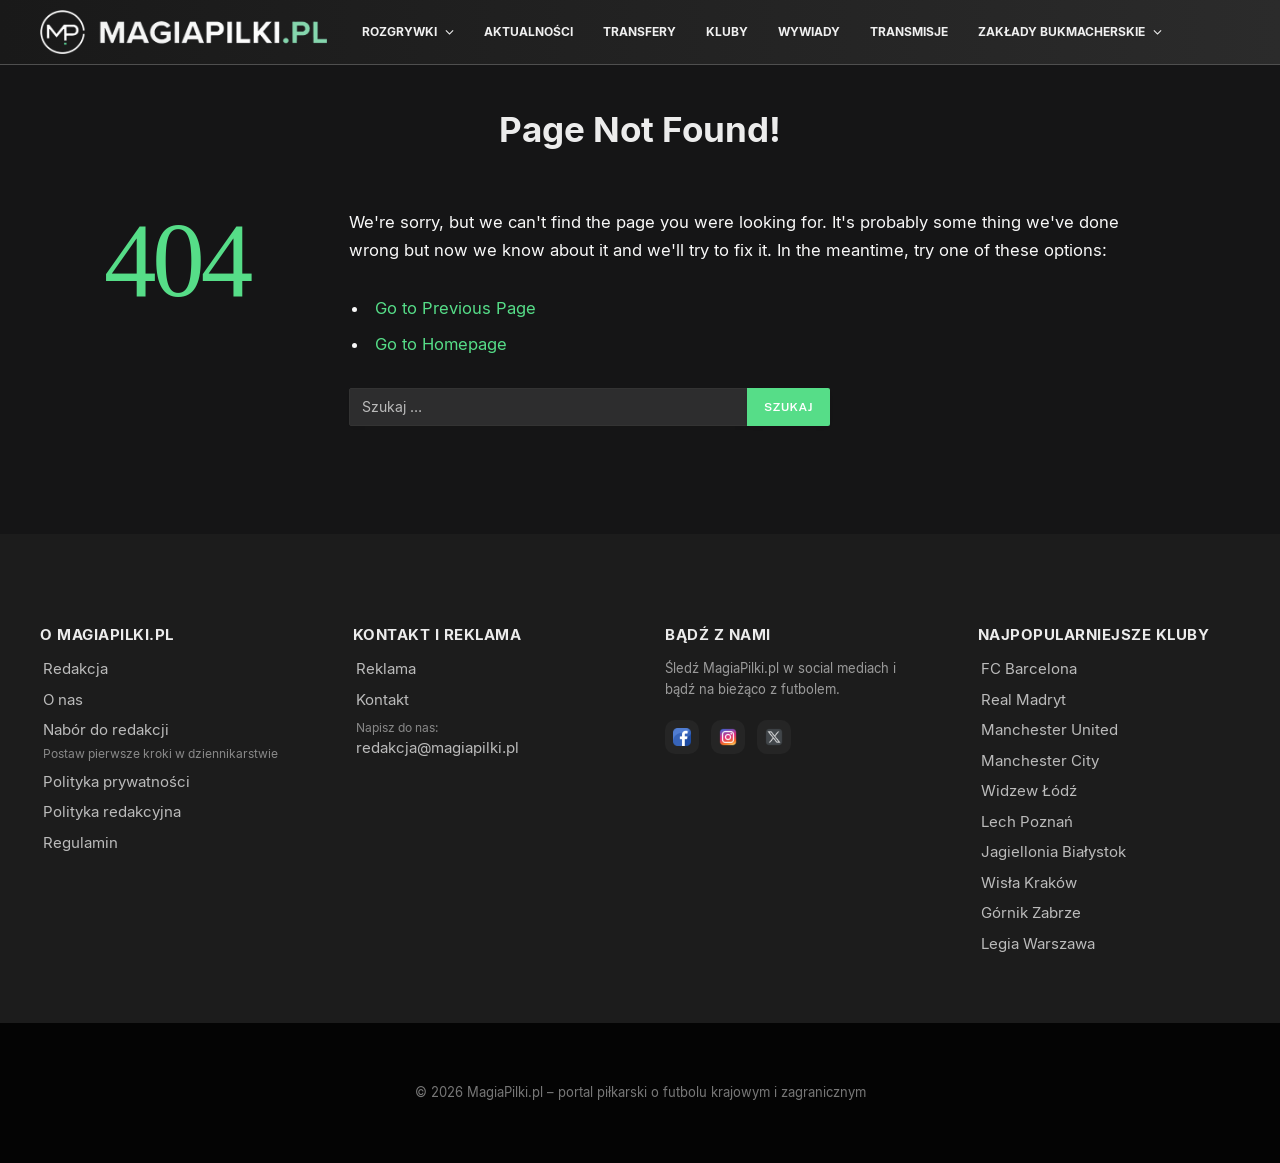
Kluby (727, 31)
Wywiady (809, 31)
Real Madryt (1023, 699)
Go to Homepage (441, 344)
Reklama (386, 668)
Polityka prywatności (116, 781)
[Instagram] (728, 737)
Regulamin (80, 842)
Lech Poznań (1027, 821)
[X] (774, 737)
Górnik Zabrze (1031, 912)
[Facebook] (682, 737)
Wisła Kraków (1029, 882)
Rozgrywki (399, 31)
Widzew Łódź (1029, 790)
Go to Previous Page (455, 308)
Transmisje (909, 31)
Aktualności (528, 31)
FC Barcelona (1029, 668)
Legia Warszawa (1038, 943)
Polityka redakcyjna (112, 811)
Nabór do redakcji (106, 729)
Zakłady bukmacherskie (1061, 31)
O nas (63, 699)
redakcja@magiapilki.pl (437, 747)
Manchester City (1040, 760)
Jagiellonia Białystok (1053, 851)
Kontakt (382, 699)
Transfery (639, 31)
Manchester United (1049, 729)
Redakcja (75, 668)
